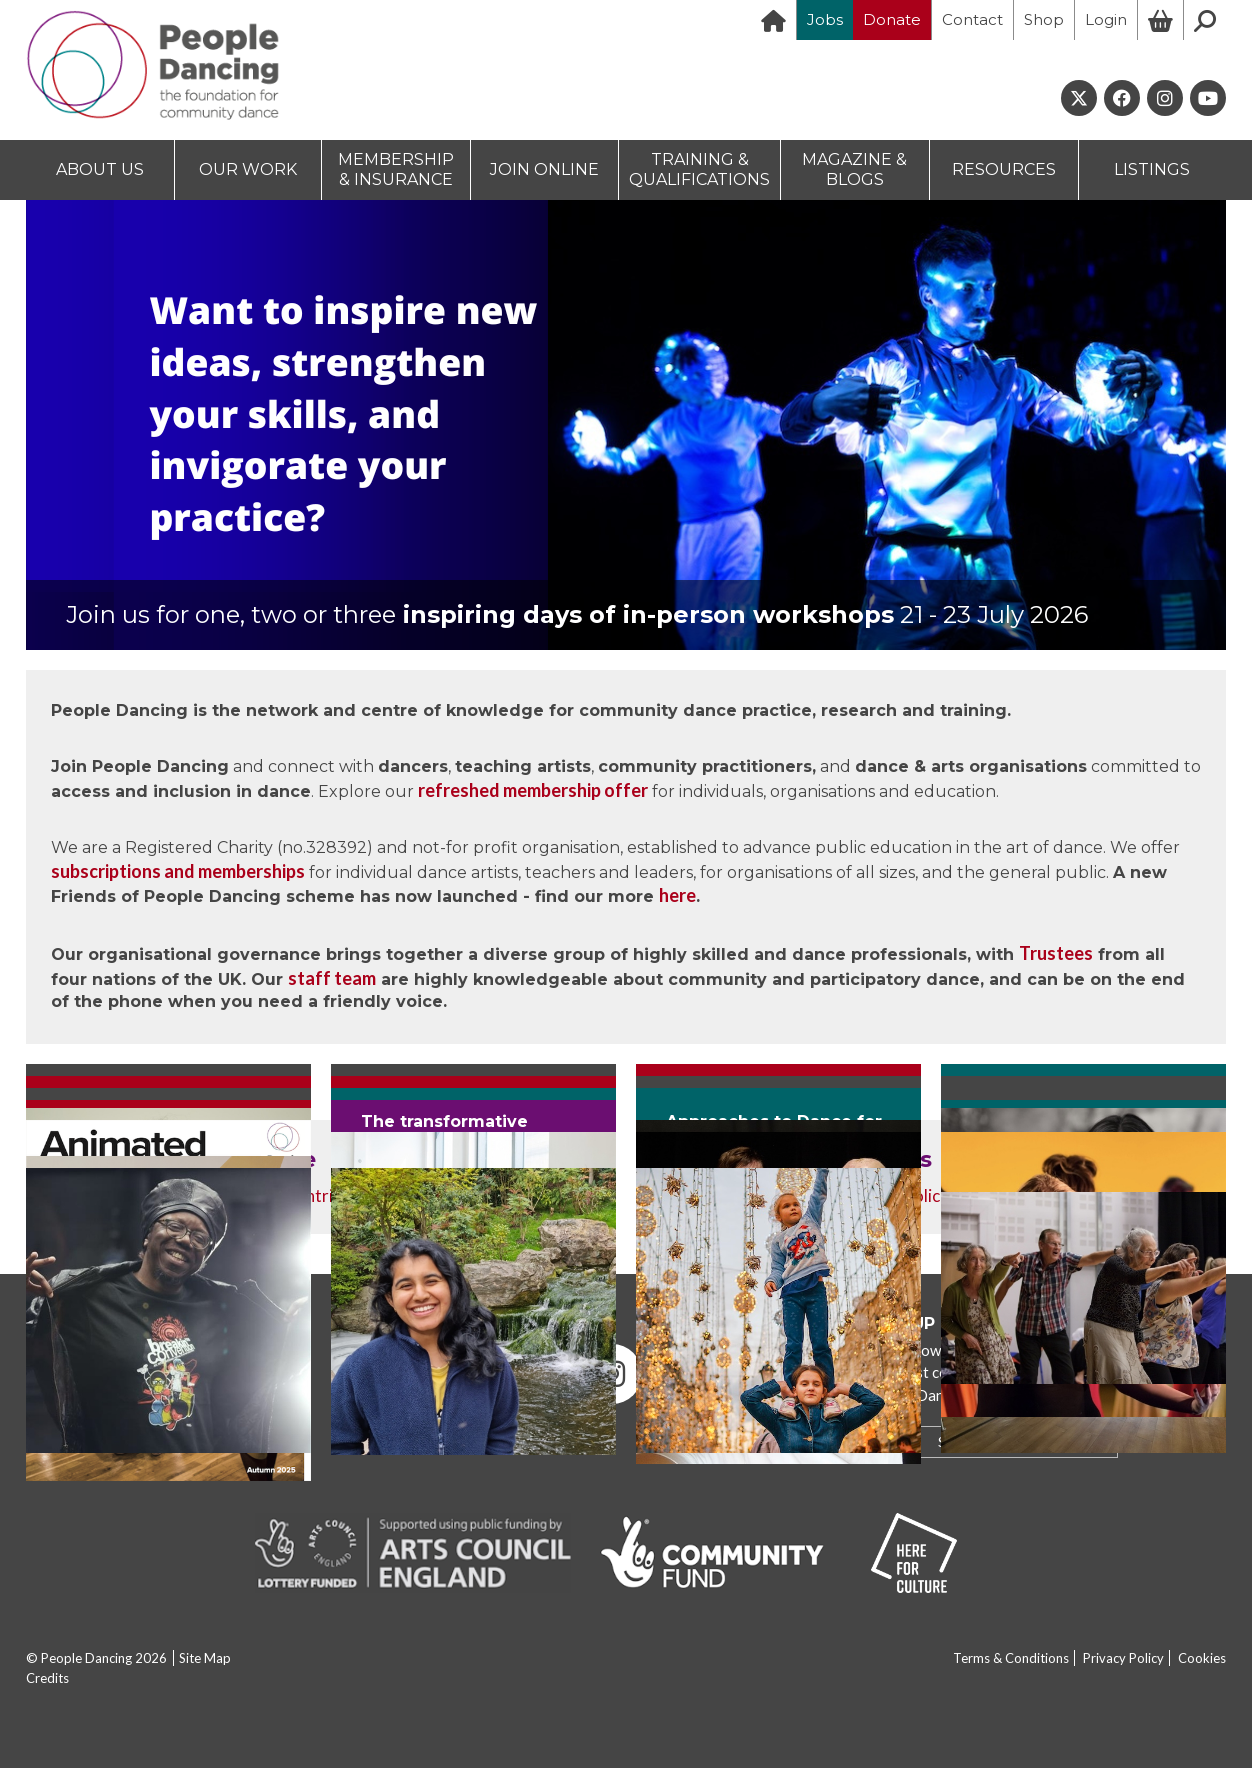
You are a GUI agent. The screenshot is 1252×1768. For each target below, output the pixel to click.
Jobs (825, 19)
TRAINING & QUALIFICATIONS (699, 169)
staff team (332, 978)
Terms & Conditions (1011, 1658)
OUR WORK (248, 169)
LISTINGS (1152, 169)
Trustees (1056, 953)
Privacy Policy (1123, 1658)
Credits (47, 1678)
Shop (1044, 19)
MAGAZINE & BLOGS (854, 169)
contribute (327, 1195)
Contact (972, 19)
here (677, 895)
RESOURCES (1004, 169)
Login (1106, 19)
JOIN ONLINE (544, 169)
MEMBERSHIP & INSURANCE (396, 169)
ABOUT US (100, 169)
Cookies (1202, 1658)
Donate (892, 19)
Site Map (205, 1658)
